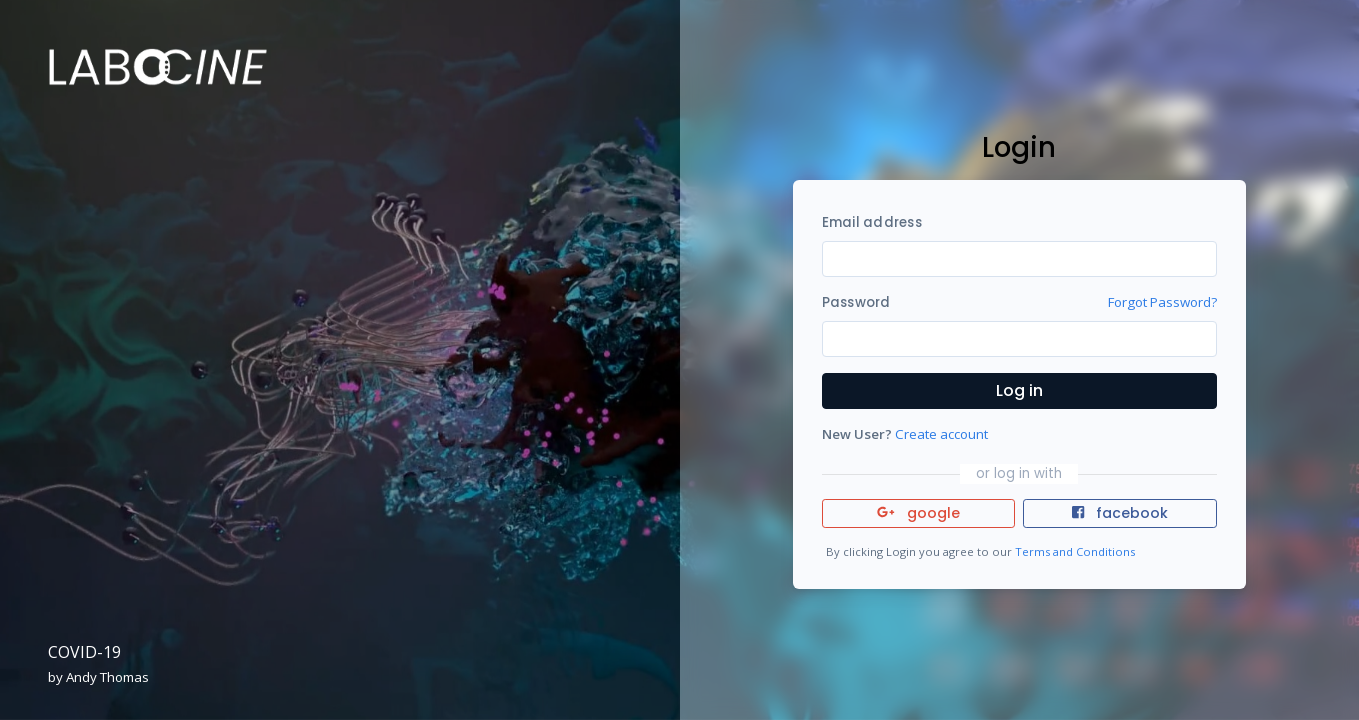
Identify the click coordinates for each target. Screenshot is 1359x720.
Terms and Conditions (1075, 551)
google (918, 513)
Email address (872, 222)
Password (856, 302)
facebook (1120, 513)
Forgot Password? (1162, 302)
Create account (941, 434)
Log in (1019, 390)
